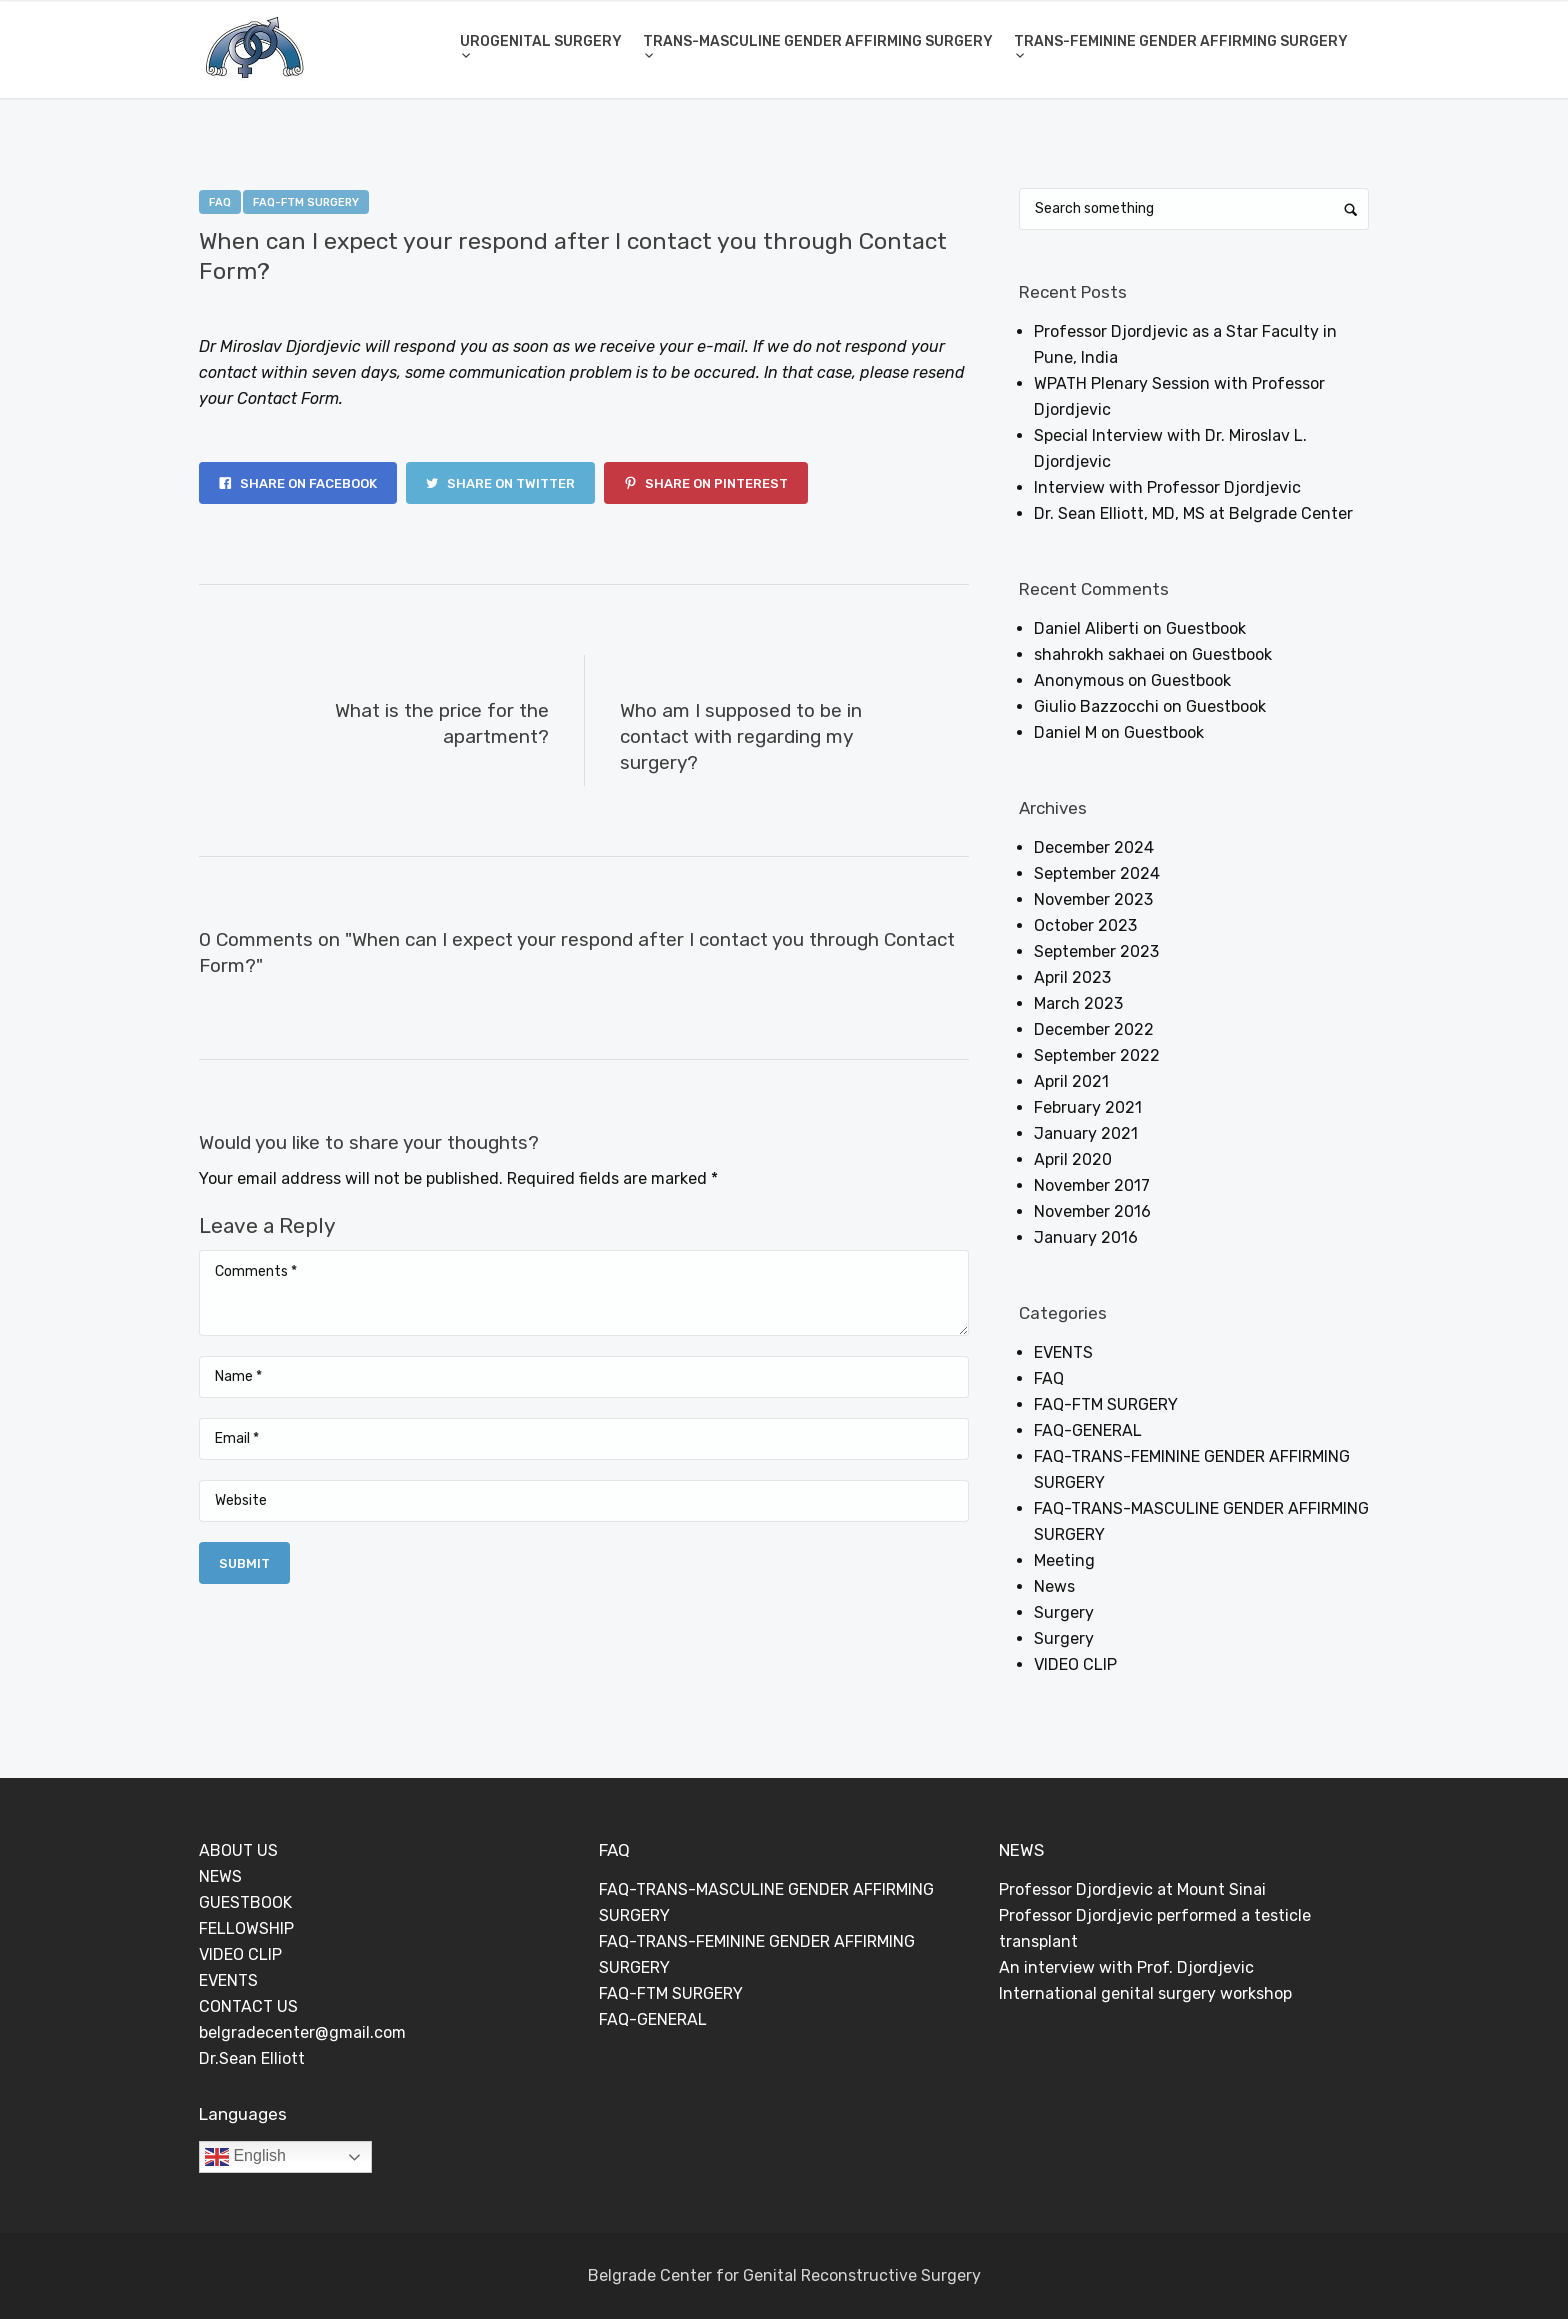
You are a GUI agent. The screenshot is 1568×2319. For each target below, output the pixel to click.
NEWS (220, 1876)
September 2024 (1097, 873)
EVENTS (1063, 1352)
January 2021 (1086, 1133)
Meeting (1064, 1560)
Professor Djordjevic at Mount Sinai (1132, 1889)
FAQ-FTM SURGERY (306, 202)
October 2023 (1085, 925)
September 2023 (1096, 951)
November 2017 (1092, 1185)
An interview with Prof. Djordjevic (1126, 1967)
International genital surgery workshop (1145, 1993)
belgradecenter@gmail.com (302, 2032)
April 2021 (1071, 1081)
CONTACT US (248, 2006)
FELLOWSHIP (246, 1928)
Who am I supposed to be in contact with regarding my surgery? (741, 736)
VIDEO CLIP (1075, 1664)
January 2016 (1086, 1237)
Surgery (1064, 1612)
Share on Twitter (500, 483)
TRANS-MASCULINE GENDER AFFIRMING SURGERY (818, 41)
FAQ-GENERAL (1088, 1430)
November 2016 (1092, 1211)
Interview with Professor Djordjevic (1167, 487)
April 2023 (1072, 977)
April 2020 (1073, 1159)
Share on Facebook (298, 483)
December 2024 (1094, 847)
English (245, 2157)
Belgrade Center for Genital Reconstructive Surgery (784, 2275)
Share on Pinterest (706, 483)
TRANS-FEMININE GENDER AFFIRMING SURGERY (1181, 41)
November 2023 (1093, 899)
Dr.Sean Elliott (252, 2058)
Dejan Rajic (389, 305)
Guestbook (1206, 628)
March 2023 (1078, 1003)
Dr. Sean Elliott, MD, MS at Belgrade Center (1193, 513)
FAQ (220, 202)
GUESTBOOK (245, 1902)
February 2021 (1088, 1107)
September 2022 (1097, 1055)
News (1054, 1586)
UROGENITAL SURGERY (541, 41)
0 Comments (496, 305)
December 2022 (1094, 1029)
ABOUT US (238, 1850)
